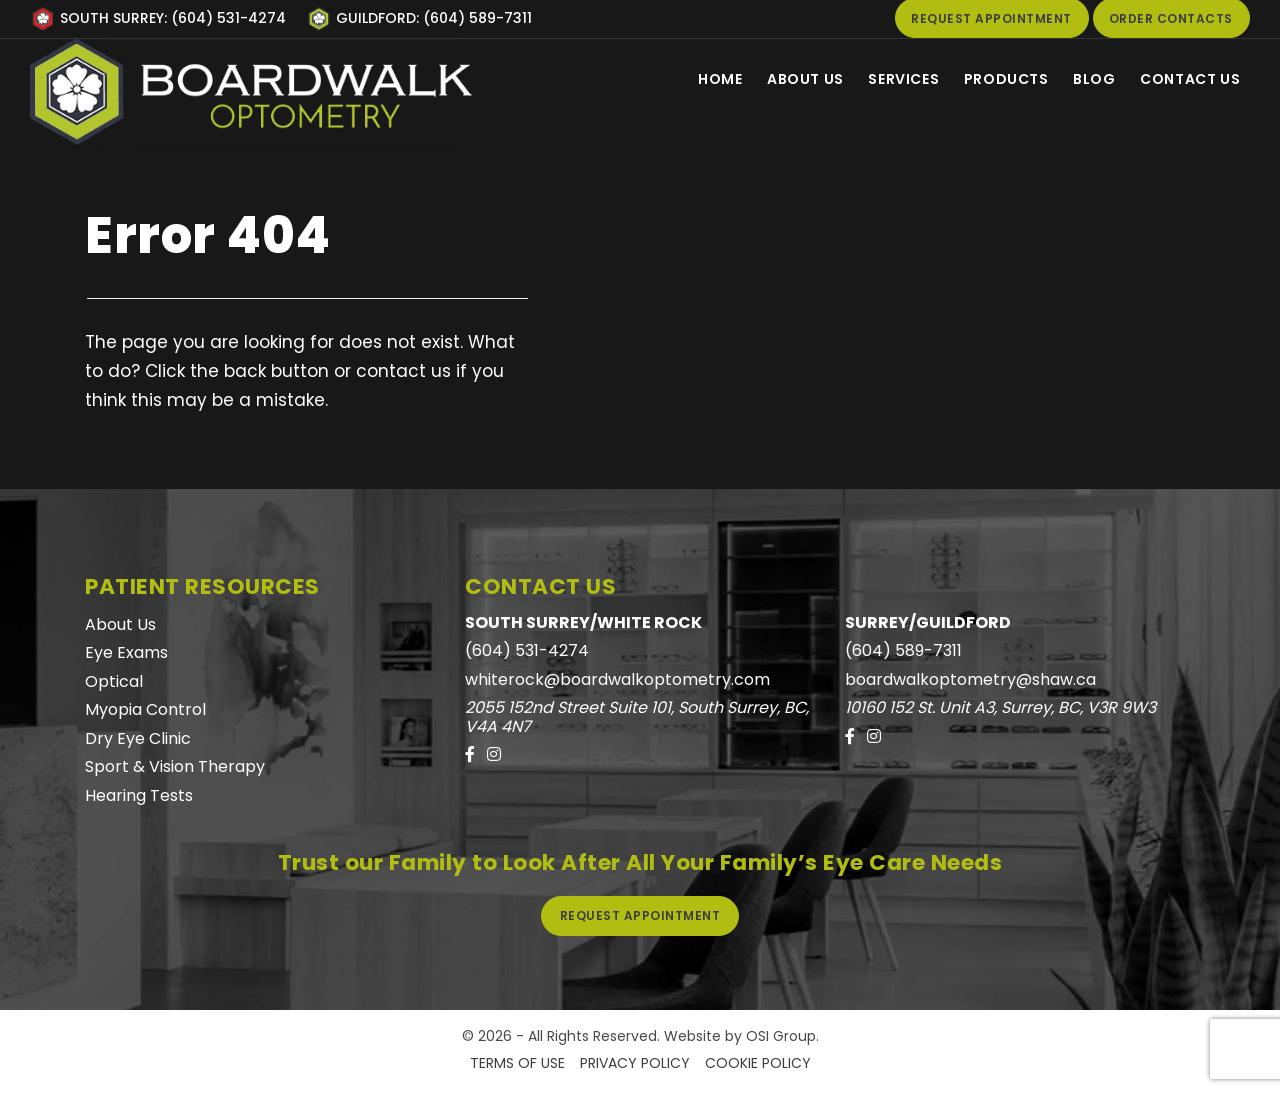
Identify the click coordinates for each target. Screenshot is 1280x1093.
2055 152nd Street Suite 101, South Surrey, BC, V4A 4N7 (637, 717)
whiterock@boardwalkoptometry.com (617, 679)
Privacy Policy (635, 1063)
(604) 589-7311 (903, 650)
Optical (114, 681)
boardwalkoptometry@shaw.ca (970, 679)
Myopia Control (145, 709)
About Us (781, 79)
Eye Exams (126, 652)
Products (993, 79)
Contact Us (1188, 79)
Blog (1087, 79)
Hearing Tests (139, 795)
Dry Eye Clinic (138, 738)
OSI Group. (782, 1036)
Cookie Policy (758, 1063)
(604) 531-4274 (527, 650)
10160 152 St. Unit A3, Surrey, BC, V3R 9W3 (1000, 707)
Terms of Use (517, 1063)
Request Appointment (640, 915)
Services (885, 79)
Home (691, 79)
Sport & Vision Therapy (175, 766)
